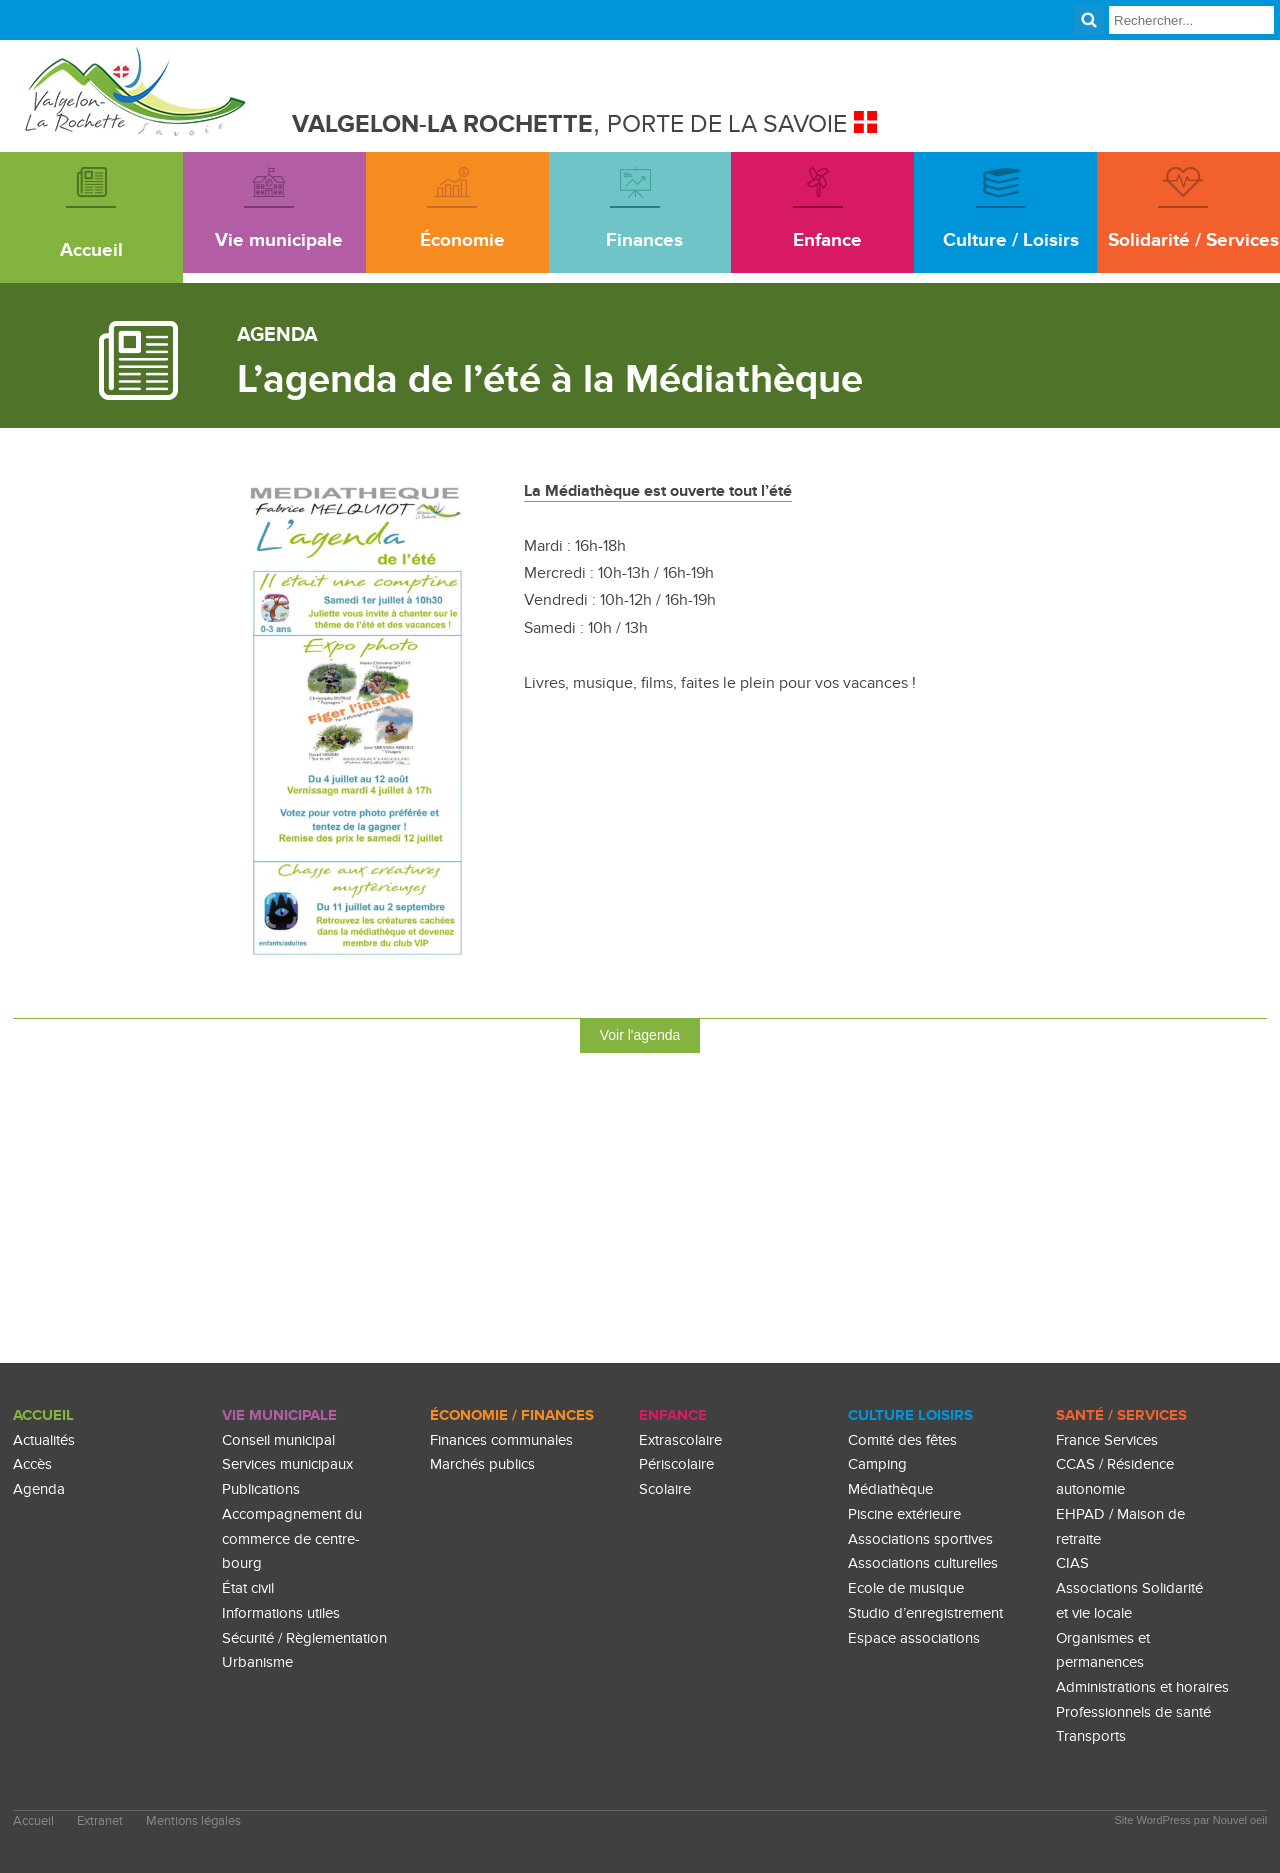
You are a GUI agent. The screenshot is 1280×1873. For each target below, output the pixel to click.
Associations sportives (920, 1539)
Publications (261, 1489)
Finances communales (501, 1440)
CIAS (1072, 1563)
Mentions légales (193, 1821)
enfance (673, 1415)
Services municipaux (287, 1465)
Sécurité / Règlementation (304, 1638)
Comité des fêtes (902, 1440)
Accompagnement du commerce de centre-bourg (292, 1539)
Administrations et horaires (1142, 1687)
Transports (1091, 1737)
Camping (877, 1465)
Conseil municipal (278, 1440)
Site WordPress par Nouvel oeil (1191, 1820)
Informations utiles (281, 1613)
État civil (248, 1588)
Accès (32, 1465)
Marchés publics (482, 1465)
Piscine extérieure (904, 1514)
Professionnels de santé (1133, 1712)
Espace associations (914, 1638)
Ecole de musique (906, 1588)
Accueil (43, 1415)
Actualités (44, 1440)
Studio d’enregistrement (925, 1613)
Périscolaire (676, 1465)
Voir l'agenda (640, 1035)
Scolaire (665, 1489)
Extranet (100, 1821)
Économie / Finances (512, 1415)
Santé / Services (1121, 1415)
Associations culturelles (923, 1563)
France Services (1107, 1440)
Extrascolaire (680, 1440)
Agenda (39, 1489)
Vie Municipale (279, 1415)
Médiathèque (890, 1489)
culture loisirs (910, 1415)
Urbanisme (257, 1662)
